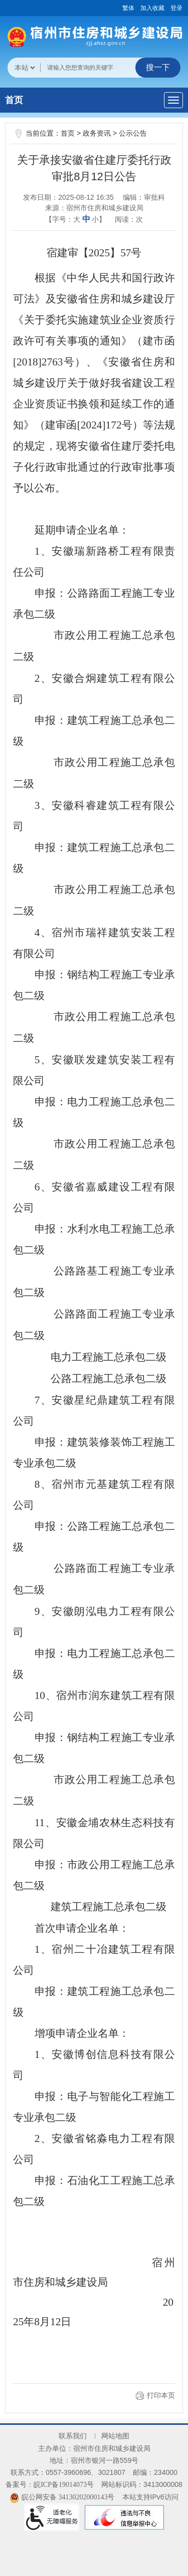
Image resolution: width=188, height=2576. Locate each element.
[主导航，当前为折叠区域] (173, 100)
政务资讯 (97, 133)
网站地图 (115, 2436)
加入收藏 (152, 8)
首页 (14, 100)
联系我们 (73, 2436)
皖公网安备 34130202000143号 (62, 2497)
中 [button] (86, 219)
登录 (176, 8)
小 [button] (95, 219)
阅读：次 (129, 219)
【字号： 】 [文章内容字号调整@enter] (75, 219)
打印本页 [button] (161, 2395)
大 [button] (76, 219)
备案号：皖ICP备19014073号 (50, 2484)
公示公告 (133, 133)
